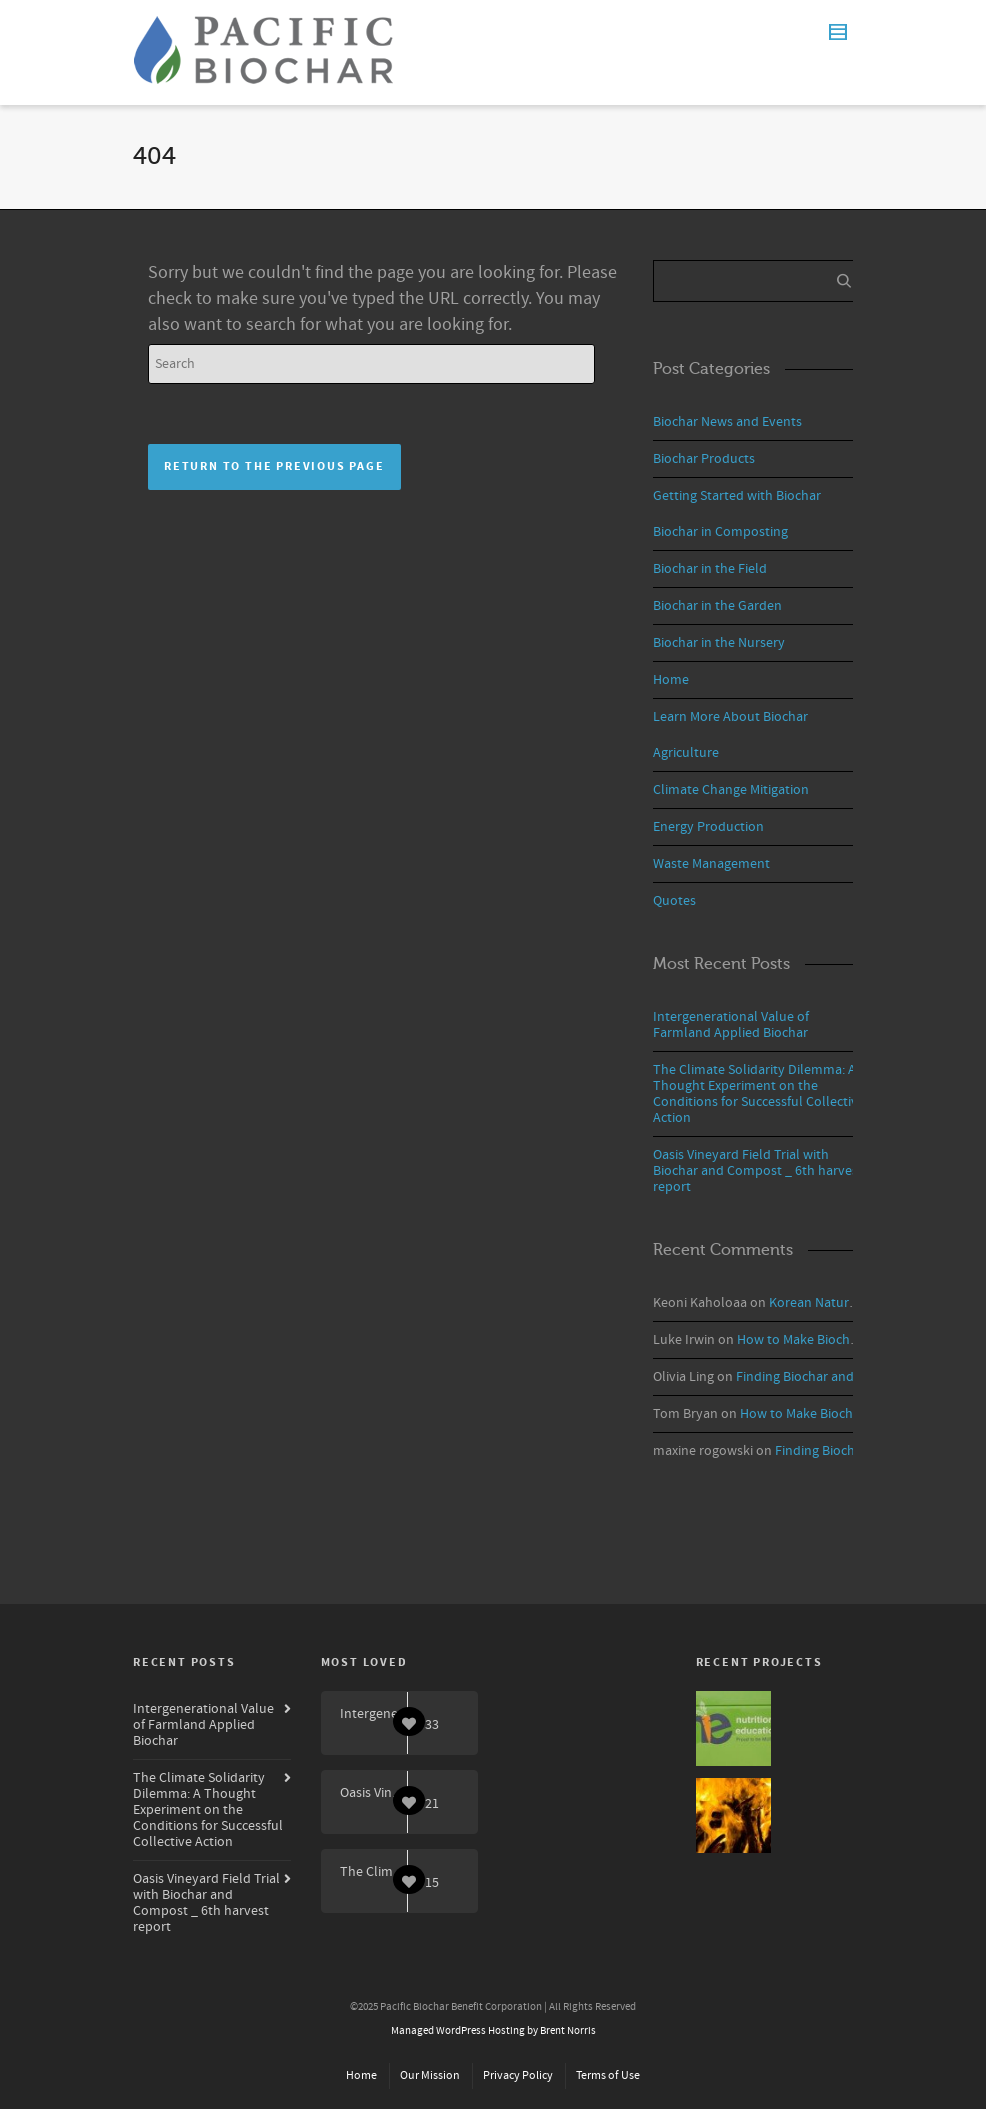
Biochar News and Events (727, 422)
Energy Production (708, 827)
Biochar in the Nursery (719, 643)
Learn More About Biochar (730, 717)
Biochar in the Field (710, 569)
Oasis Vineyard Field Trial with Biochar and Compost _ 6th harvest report (758, 1171)
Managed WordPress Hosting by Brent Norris (493, 2031)
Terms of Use (608, 2075)
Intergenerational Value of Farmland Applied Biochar (731, 1025)
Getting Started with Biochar (737, 496)
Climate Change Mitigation (731, 790)
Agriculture (686, 753)
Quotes (674, 901)
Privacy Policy (518, 2075)
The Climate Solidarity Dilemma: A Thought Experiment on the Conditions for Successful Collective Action (759, 1094)
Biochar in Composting (720, 532)
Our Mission (430, 2075)
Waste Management (711, 864)
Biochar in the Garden (717, 606)
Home (671, 680)
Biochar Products (704, 459)
